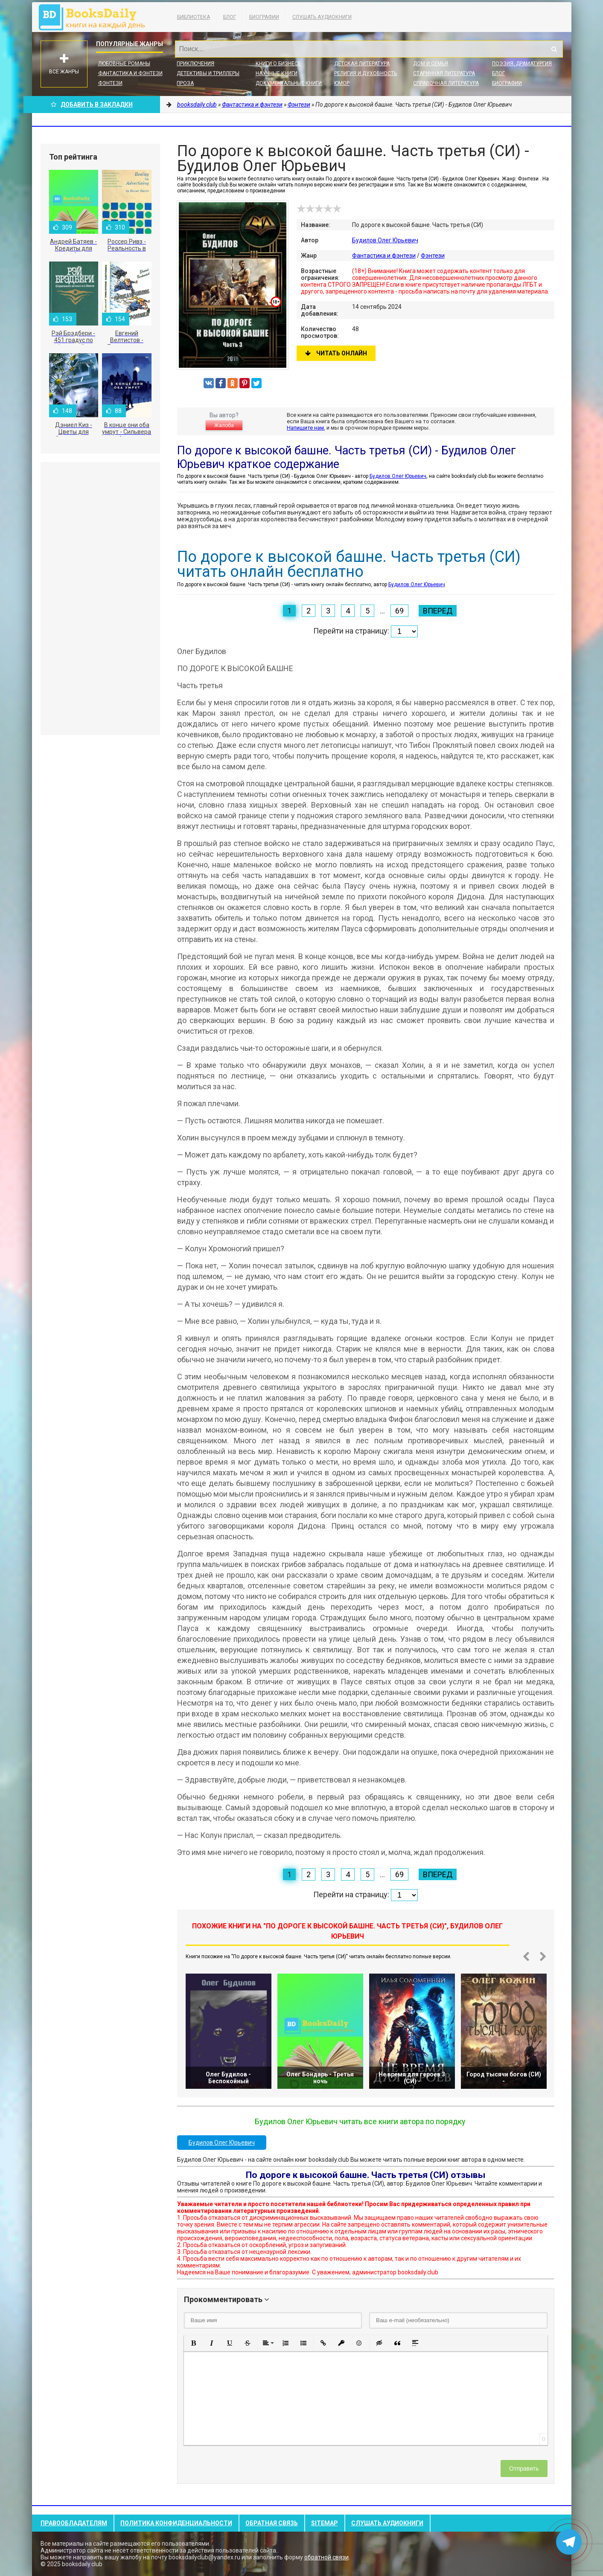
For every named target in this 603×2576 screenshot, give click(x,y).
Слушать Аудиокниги (322, 17)
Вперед (437, 610)
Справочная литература (446, 83)
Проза (185, 83)
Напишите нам (305, 427)
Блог (229, 17)
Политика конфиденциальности (176, 2523)
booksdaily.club (96, 17)
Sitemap (324, 2523)
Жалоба (224, 425)
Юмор (342, 83)
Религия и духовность (365, 73)
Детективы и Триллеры (208, 73)
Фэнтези (110, 83)
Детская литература (362, 64)
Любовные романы (124, 64)
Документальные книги (289, 83)
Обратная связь (271, 2523)
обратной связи (326, 2557)
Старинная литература (444, 73)
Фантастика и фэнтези (130, 73)
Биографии (264, 17)
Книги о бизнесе (278, 64)
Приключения (195, 64)
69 (399, 610)
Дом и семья (430, 64)
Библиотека (193, 17)
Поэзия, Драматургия (522, 64)
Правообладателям (74, 2523)
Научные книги (276, 73)
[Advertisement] (100, 599)
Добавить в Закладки (92, 104)
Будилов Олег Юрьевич (385, 240)
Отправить (524, 2468)
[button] (194, 2343)
